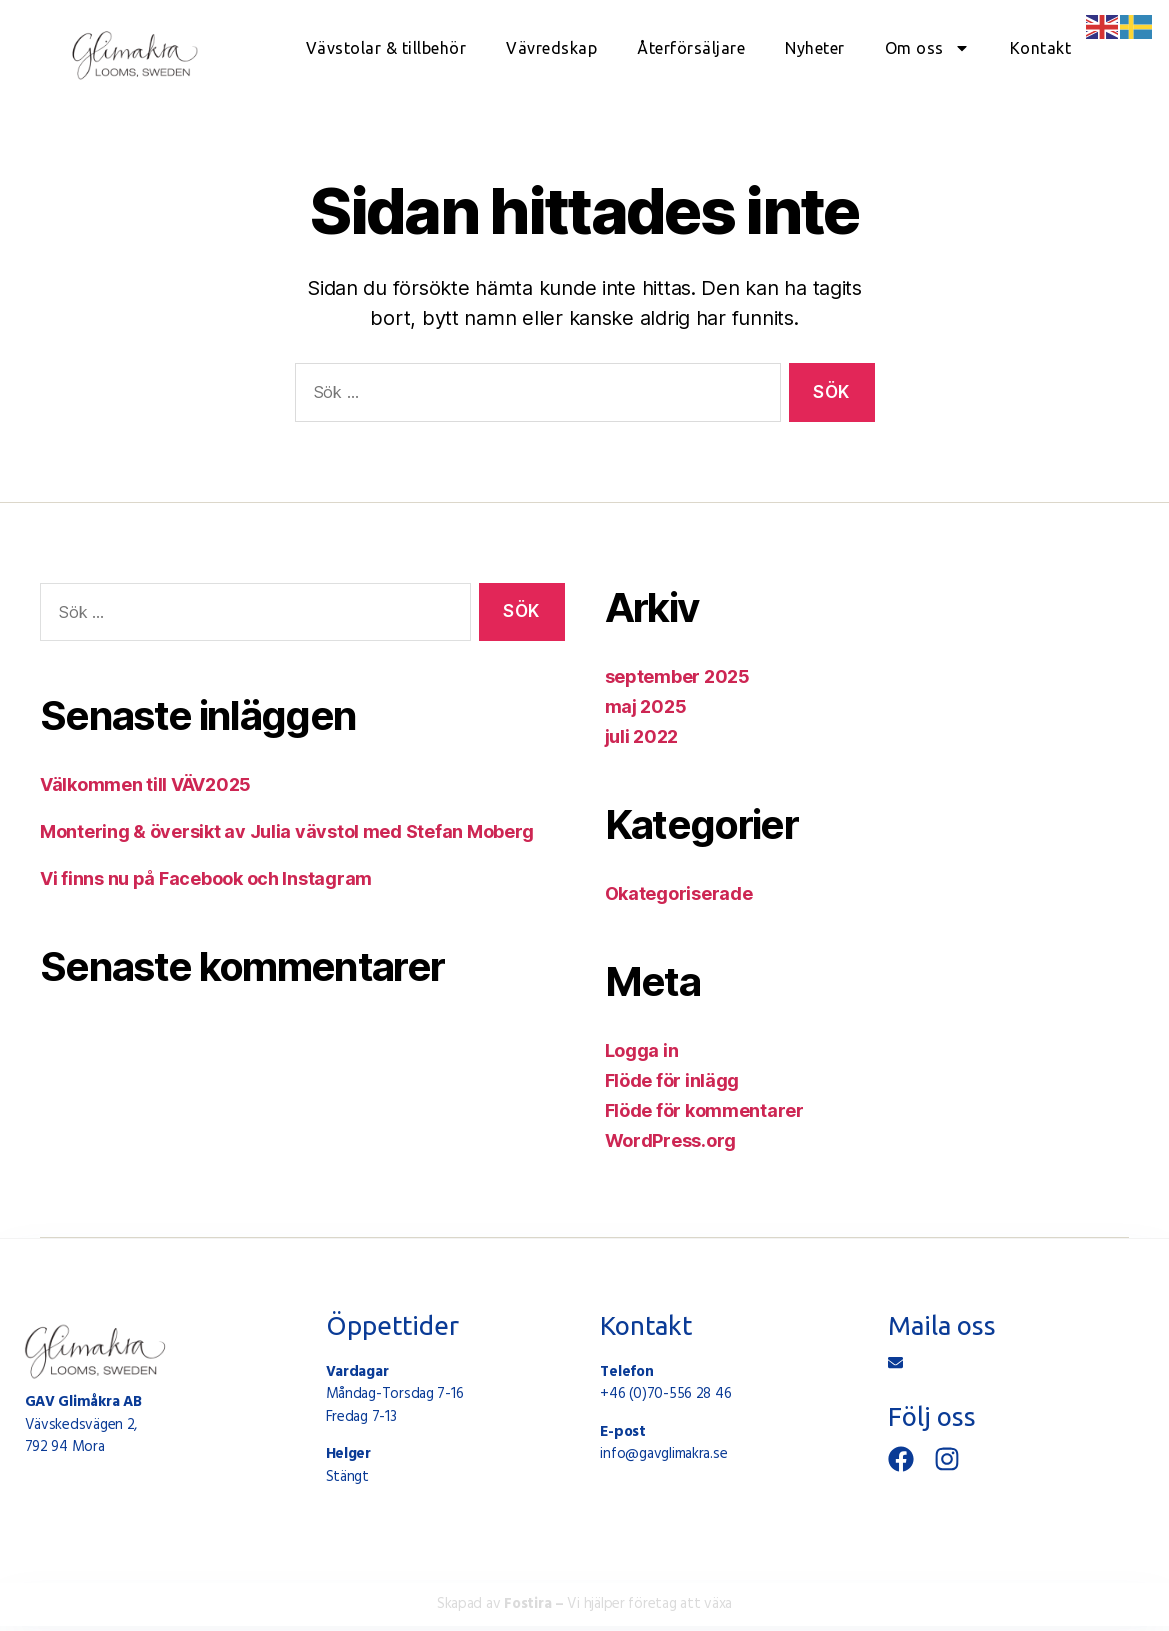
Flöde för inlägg (672, 1080)
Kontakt (1041, 48)
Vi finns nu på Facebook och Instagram (206, 878)
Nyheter (815, 48)
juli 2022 (642, 736)
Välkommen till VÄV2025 (145, 784)
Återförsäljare (691, 48)
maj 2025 (646, 706)
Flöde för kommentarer (704, 1110)
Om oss (927, 48)
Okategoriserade (679, 893)
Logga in (642, 1050)
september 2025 (677, 676)
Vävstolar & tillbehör (386, 48)
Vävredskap (551, 48)
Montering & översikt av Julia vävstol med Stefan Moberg (287, 831)
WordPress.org (671, 1140)
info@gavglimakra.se (663, 1454)
